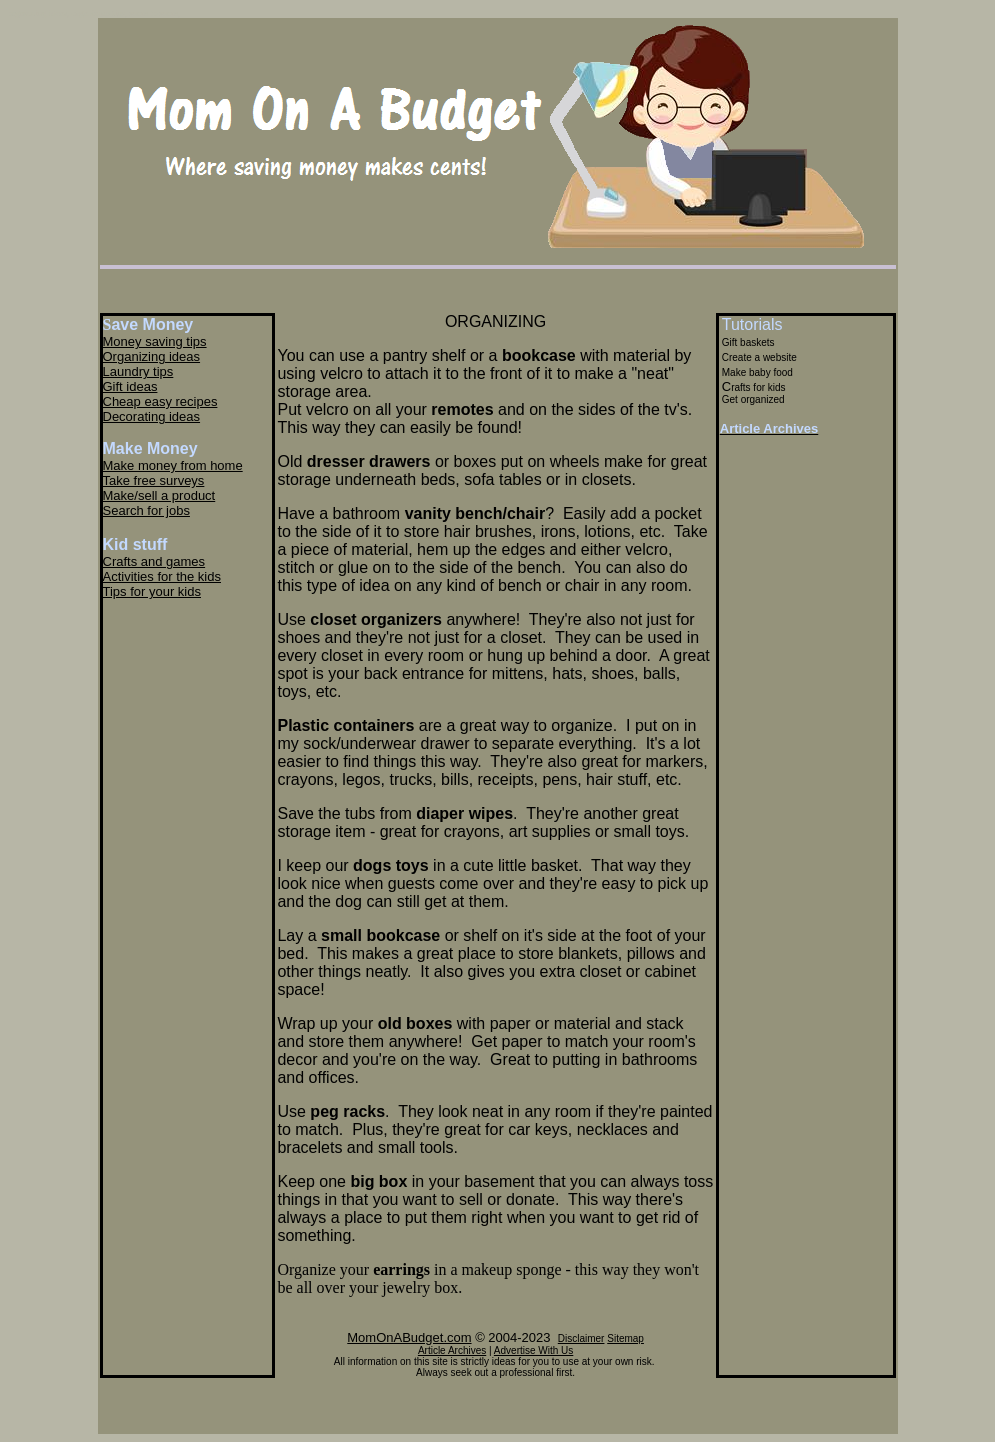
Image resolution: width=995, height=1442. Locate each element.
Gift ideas (130, 386)
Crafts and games (154, 561)
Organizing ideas (152, 356)
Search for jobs (146, 510)
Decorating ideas (152, 416)
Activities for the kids (162, 576)
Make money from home (173, 465)
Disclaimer (581, 1338)
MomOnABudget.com (409, 1337)
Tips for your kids (152, 591)
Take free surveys (154, 480)
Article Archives (452, 1350)
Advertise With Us (533, 1350)
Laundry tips (138, 371)
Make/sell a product (159, 495)
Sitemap (625, 1338)
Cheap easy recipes (160, 401)
